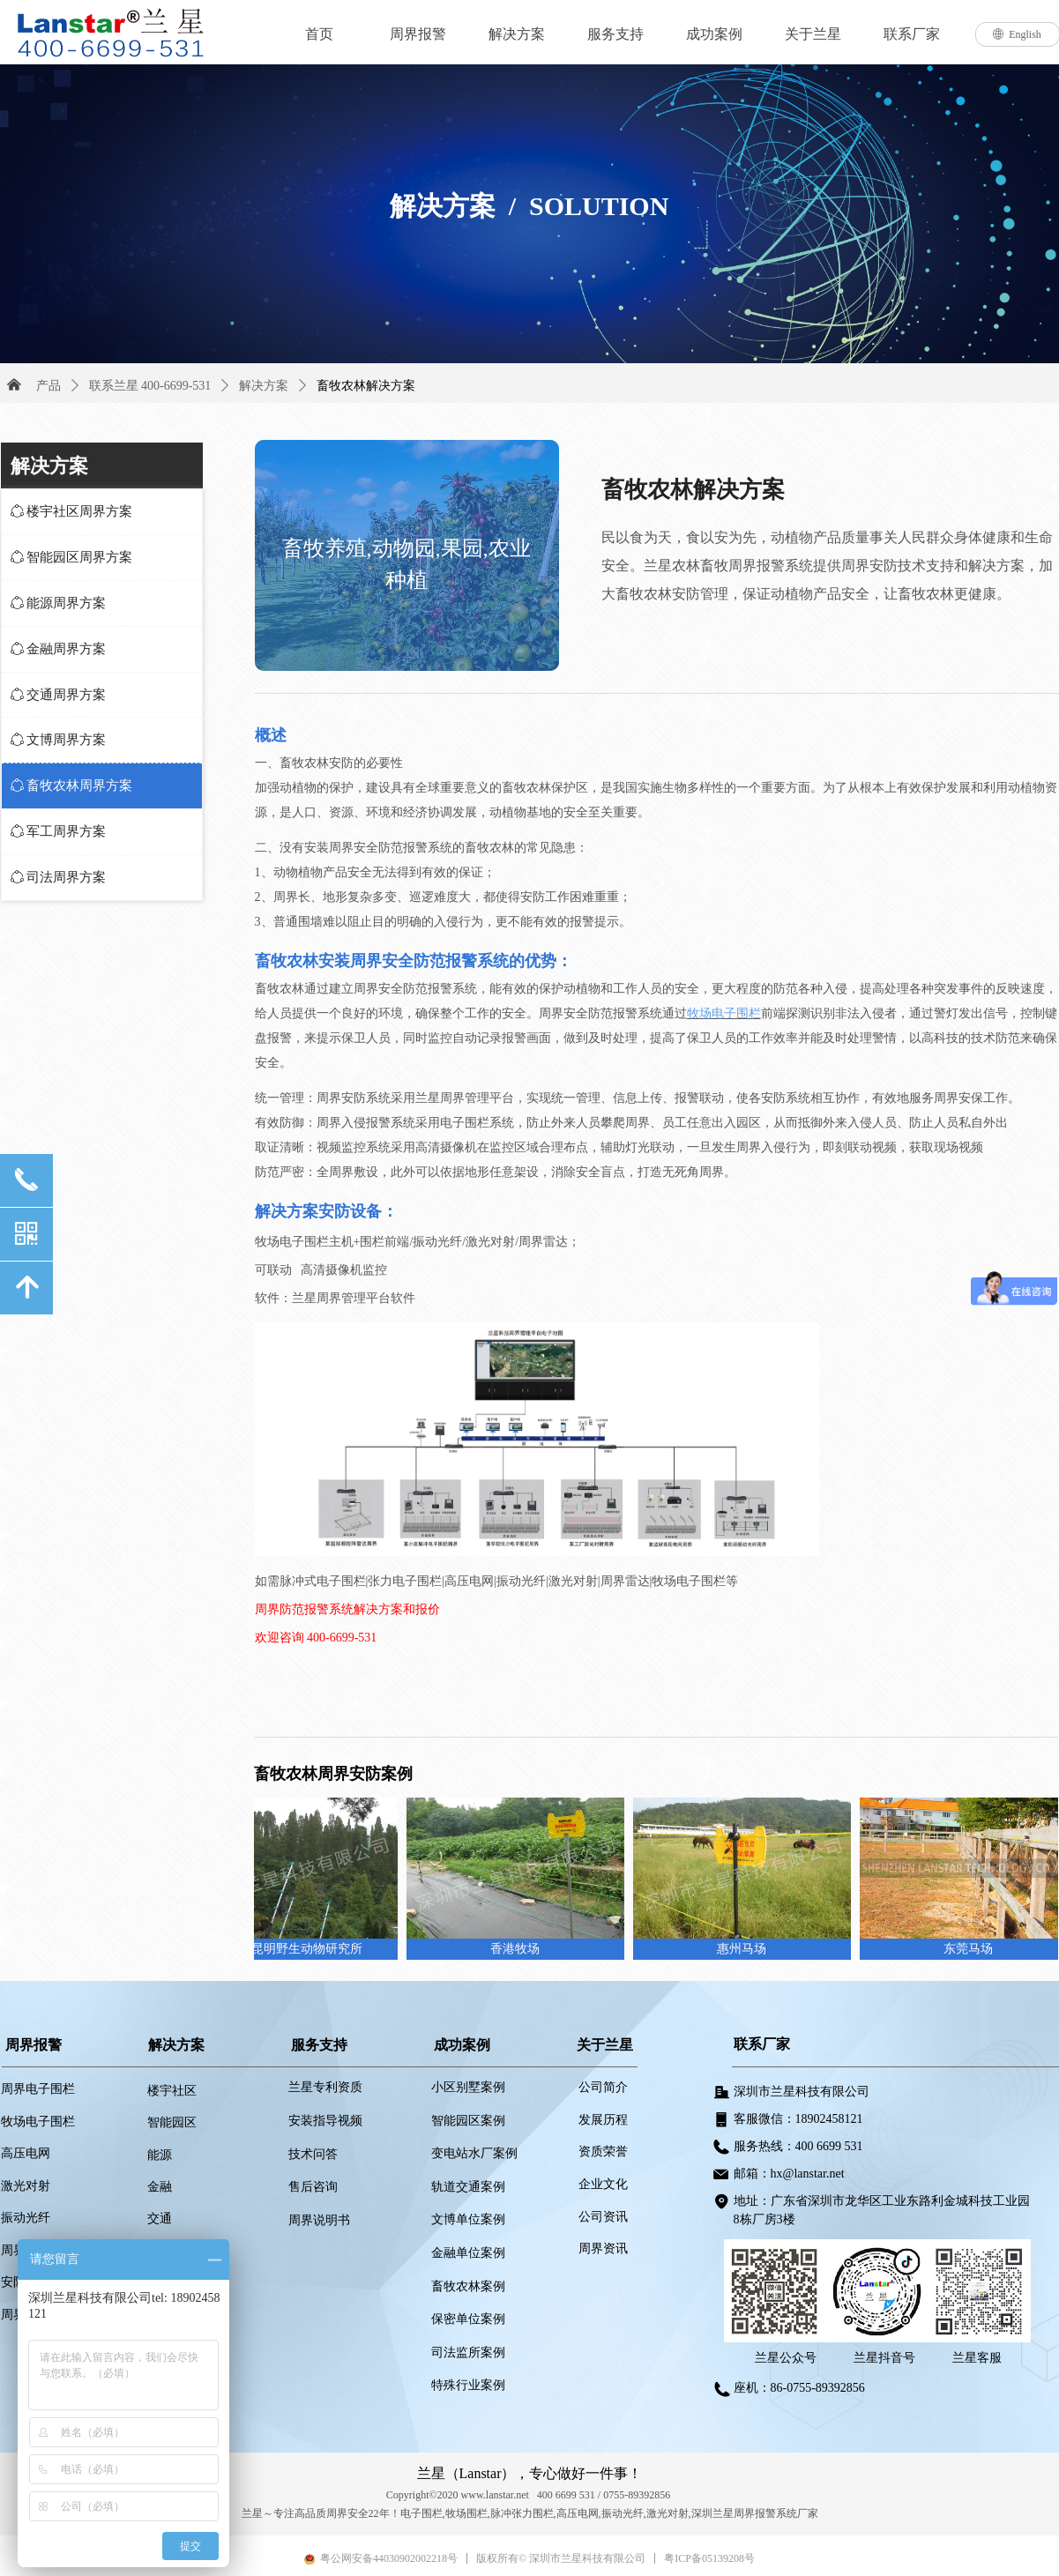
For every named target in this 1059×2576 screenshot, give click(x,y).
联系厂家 (912, 33)
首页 (319, 33)
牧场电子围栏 (724, 1013)
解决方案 (516, 33)
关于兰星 (813, 33)
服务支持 (615, 33)
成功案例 (714, 33)
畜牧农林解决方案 (366, 385)
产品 (48, 385)
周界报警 (418, 33)
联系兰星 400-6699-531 (150, 385)
